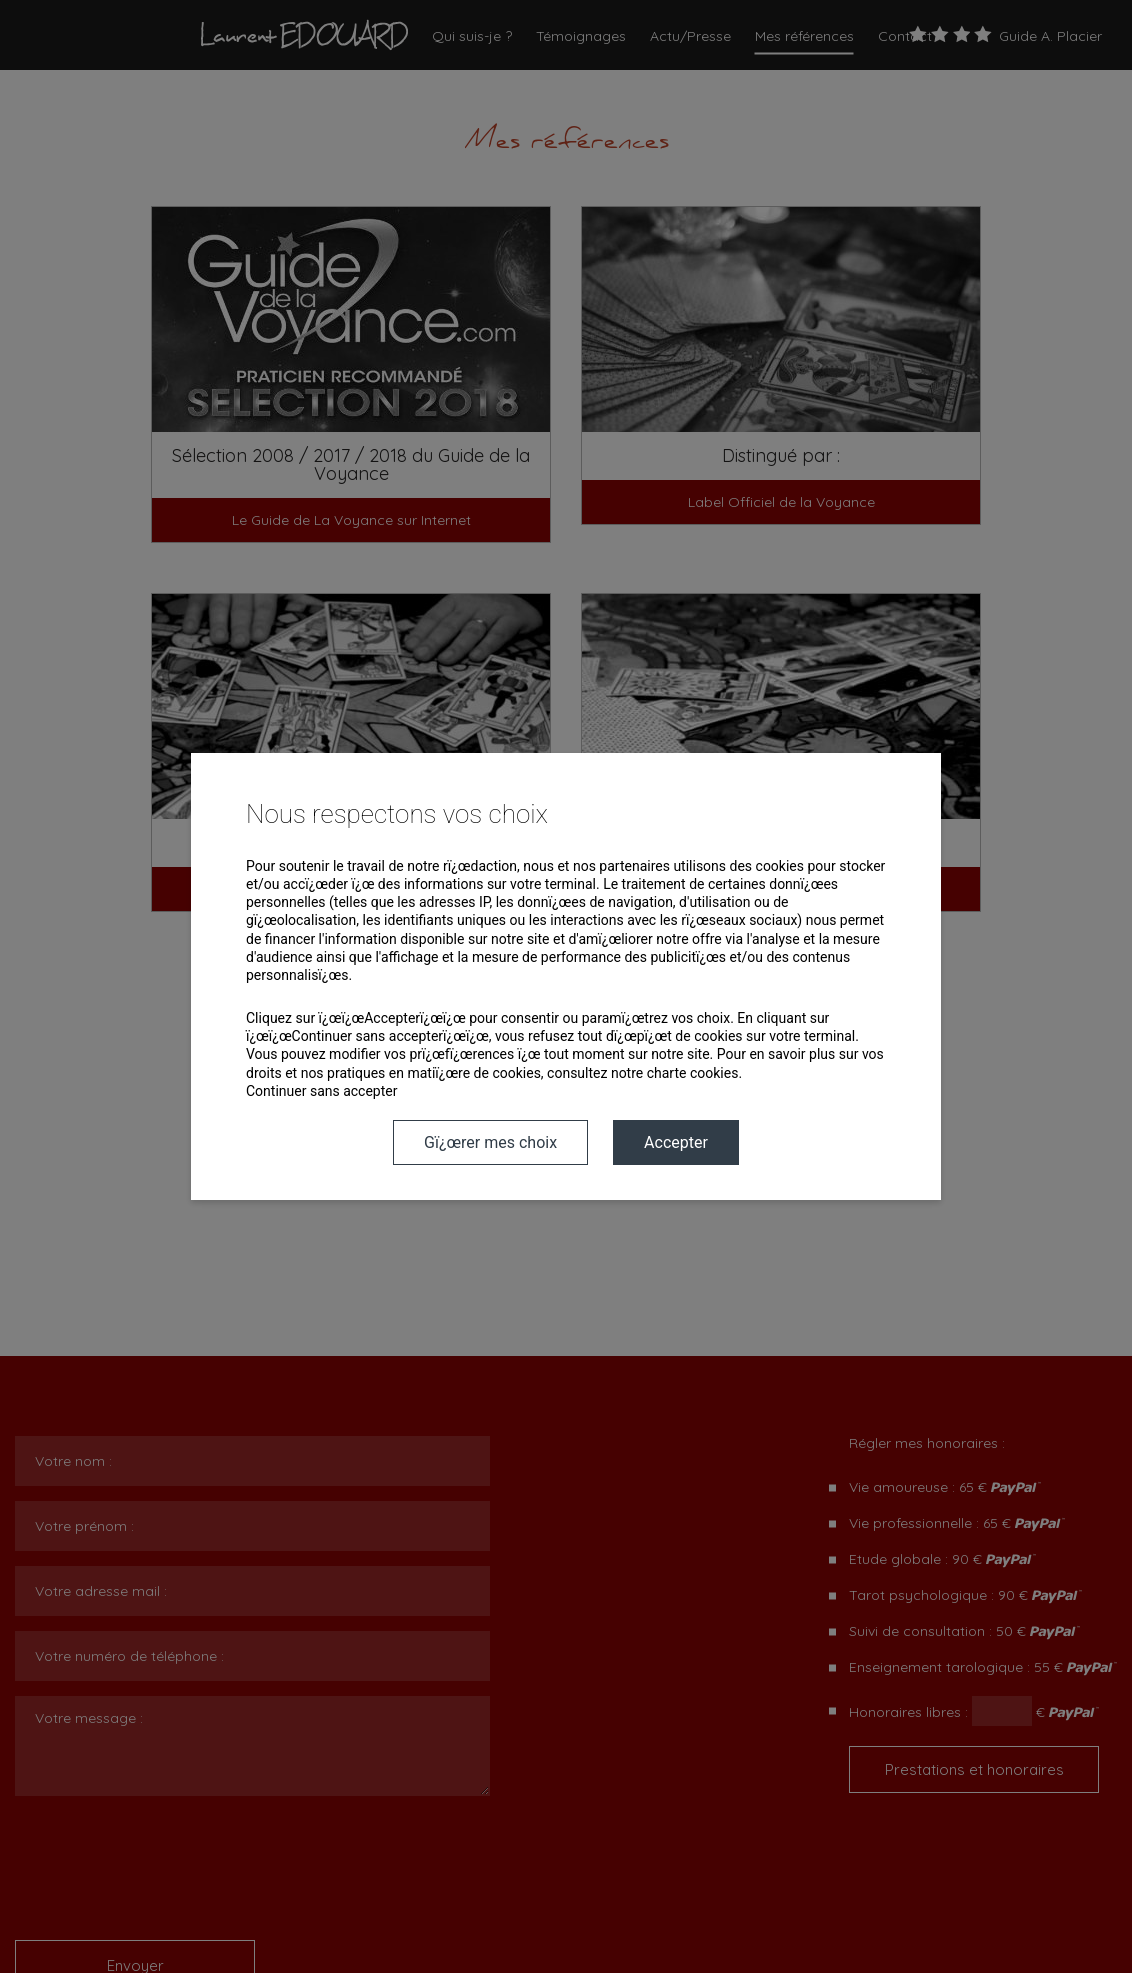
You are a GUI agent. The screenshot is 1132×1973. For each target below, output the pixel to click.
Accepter (676, 1142)
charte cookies (693, 1073)
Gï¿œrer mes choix (490, 1142)
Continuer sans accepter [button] (321, 1091)
